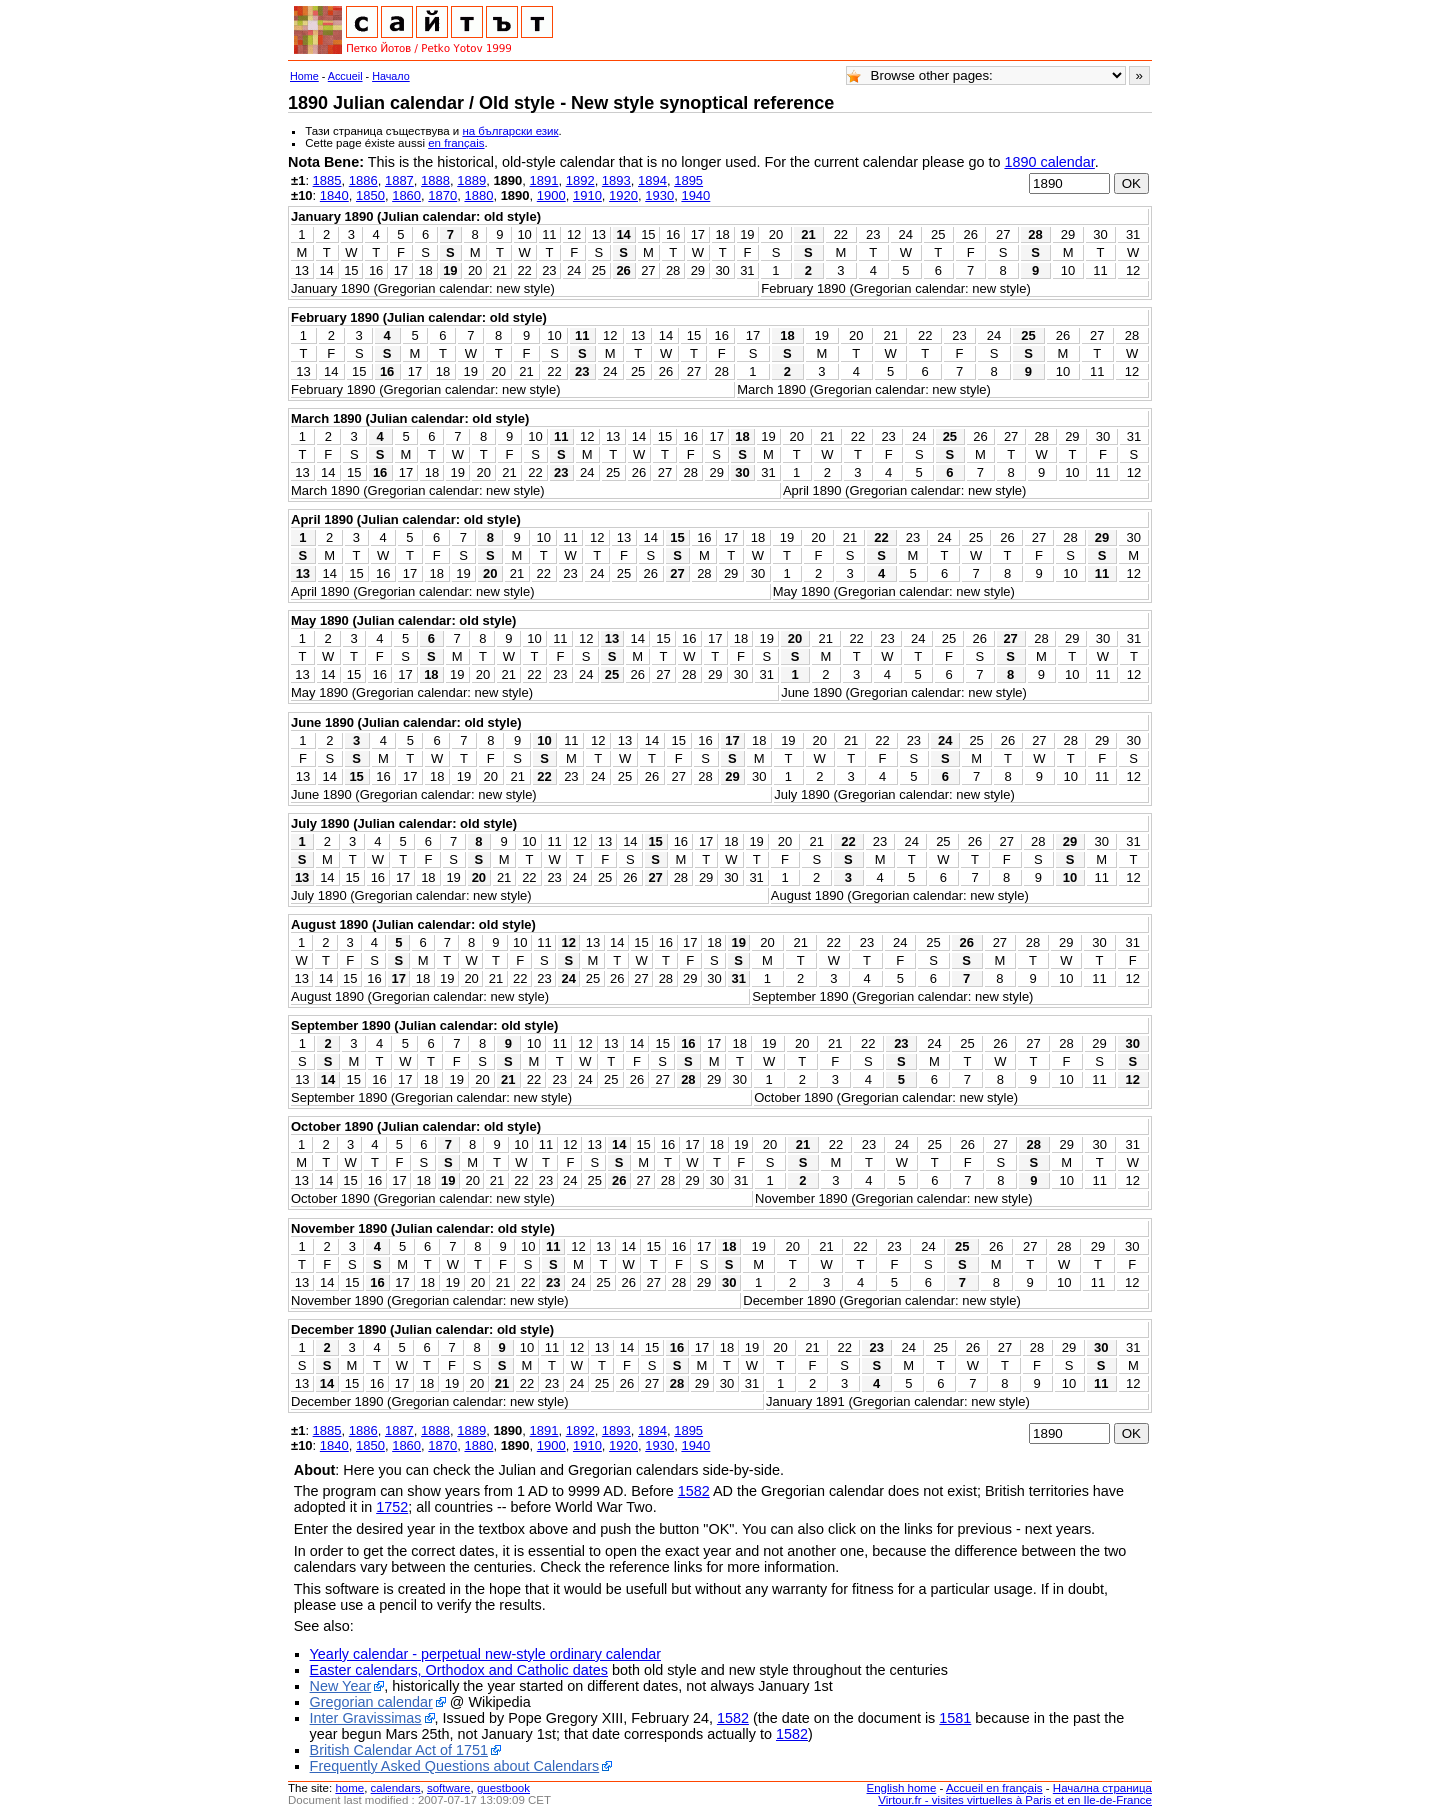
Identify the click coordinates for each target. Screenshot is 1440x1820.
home (349, 1788)
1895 (688, 180)
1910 (587, 195)
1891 (544, 180)
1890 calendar (1049, 162)
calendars (396, 1788)
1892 (580, 180)
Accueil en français (994, 1788)
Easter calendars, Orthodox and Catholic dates (459, 1670)
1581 (955, 1718)
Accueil (345, 76)
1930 (659, 195)
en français (456, 143)
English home (902, 1788)
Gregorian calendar (371, 1702)
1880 (478, 195)
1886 (363, 180)
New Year (341, 1686)
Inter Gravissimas (366, 1718)
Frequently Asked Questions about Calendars (455, 1766)
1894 (652, 180)
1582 (694, 1491)
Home (304, 76)
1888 (435, 180)
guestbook (503, 1788)
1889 (471, 180)
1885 (327, 180)
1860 (406, 195)
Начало (391, 76)
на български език (510, 131)
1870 (442, 195)
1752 (392, 1507)
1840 (334, 195)
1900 (551, 195)
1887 (399, 180)
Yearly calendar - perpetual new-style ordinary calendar (485, 1654)
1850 (370, 195)
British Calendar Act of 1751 (399, 1750)
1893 (616, 180)
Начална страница (1102, 1788)
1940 (695, 195)
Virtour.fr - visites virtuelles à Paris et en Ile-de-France (1015, 1800)
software (449, 1788)
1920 (623, 195)
